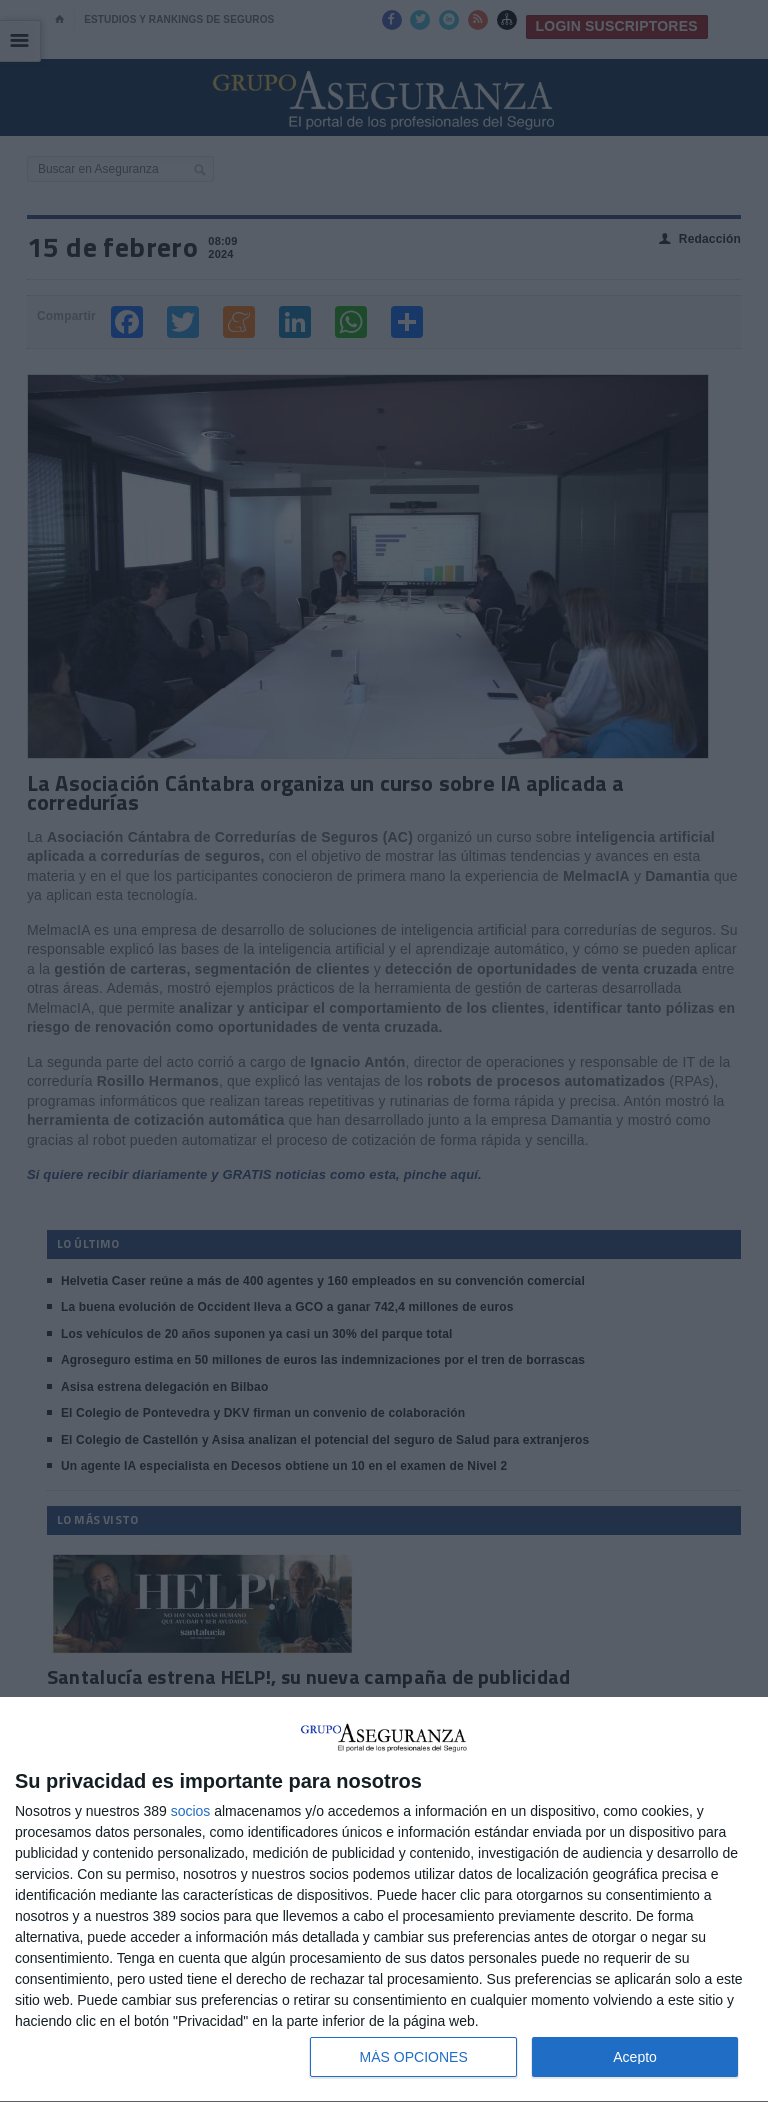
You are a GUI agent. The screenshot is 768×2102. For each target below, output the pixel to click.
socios (191, 1811)
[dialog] (384, 1900)
